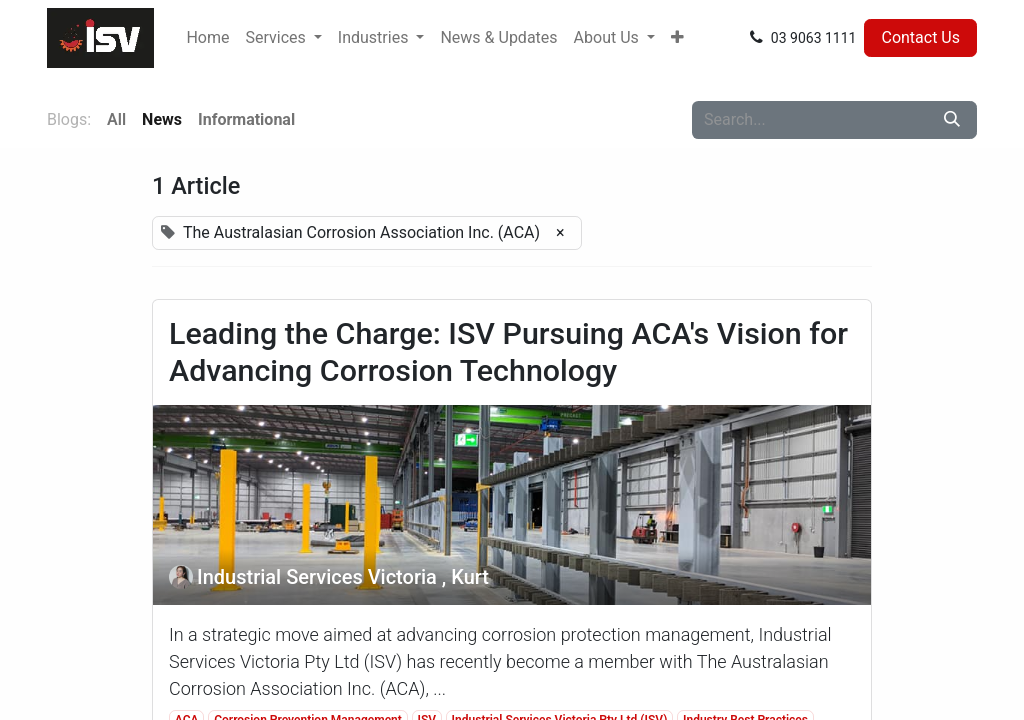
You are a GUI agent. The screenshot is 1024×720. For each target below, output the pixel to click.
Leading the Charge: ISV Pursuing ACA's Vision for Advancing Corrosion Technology (508, 352)
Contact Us (920, 37)
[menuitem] (207, 38)
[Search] (952, 120)
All (116, 119)
